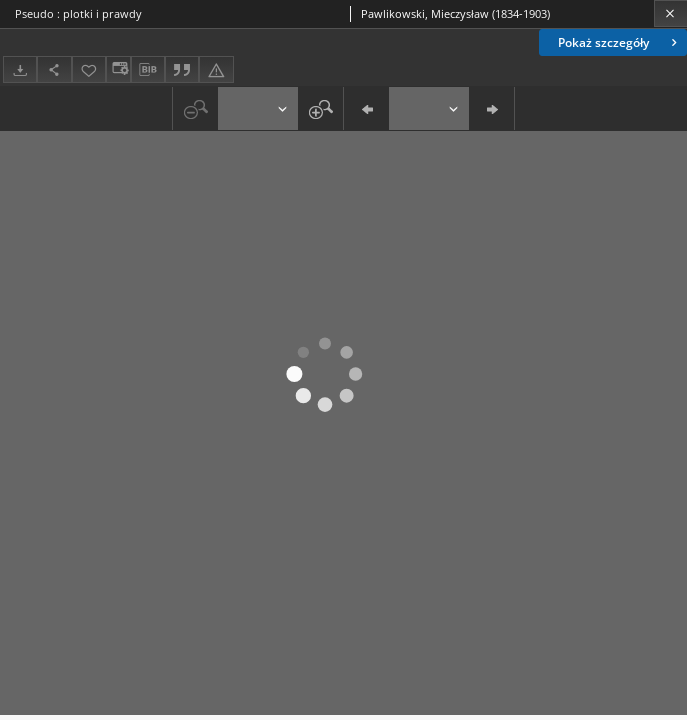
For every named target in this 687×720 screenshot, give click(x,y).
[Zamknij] (670, 13)
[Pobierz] (20, 69)
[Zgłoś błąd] (216, 69)
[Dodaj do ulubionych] (89, 69)
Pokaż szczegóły (619, 42)
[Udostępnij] (54, 69)
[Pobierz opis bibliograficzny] (148, 70)
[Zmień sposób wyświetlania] (118, 69)
